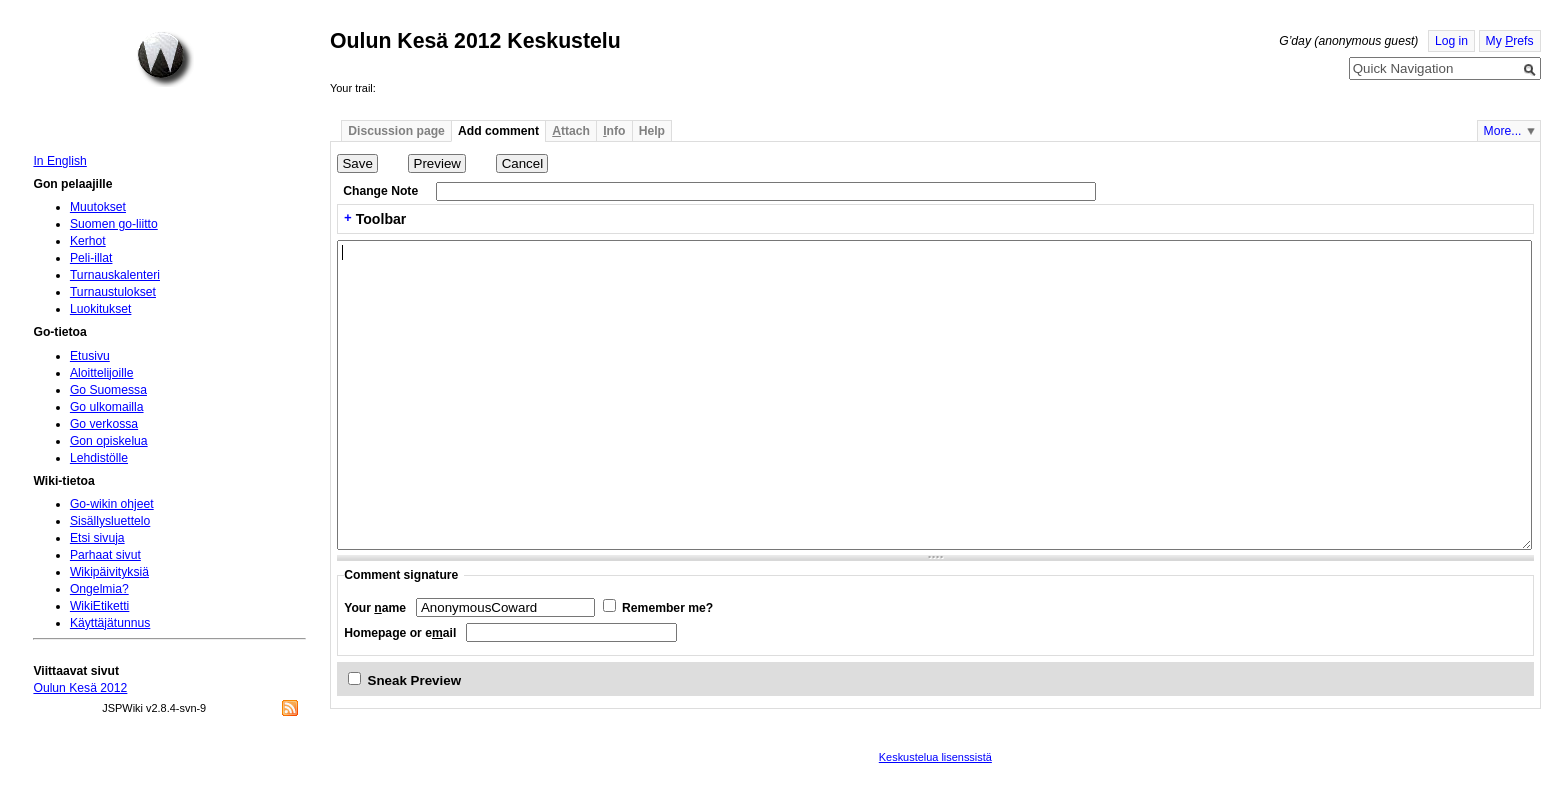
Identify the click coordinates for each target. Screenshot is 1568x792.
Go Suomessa (108, 390)
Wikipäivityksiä (109, 572)
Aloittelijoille (102, 373)
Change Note (380, 191)
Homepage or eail (400, 633)
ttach (571, 131)
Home (165, 59)
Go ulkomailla (107, 407)
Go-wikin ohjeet (112, 504)
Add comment (498, 131)
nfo (614, 131)
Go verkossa (104, 424)
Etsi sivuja (97, 538)
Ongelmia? (99, 589)
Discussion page (396, 131)
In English (59, 161)
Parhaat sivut (105, 555)
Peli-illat (91, 258)
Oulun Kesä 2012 (80, 688)
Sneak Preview (415, 680)
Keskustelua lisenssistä (935, 757)
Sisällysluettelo (110, 521)
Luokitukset (101, 309)
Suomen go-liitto (114, 224)
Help (652, 131)
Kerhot (88, 241)
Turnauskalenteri (115, 275)
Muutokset (98, 207)
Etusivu (90, 356)
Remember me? (667, 608)
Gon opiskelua (109, 441)
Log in (1451, 41)
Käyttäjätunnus (110, 623)
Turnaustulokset (113, 292)
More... (1503, 131)
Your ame (375, 608)
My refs (1510, 41)
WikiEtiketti (99, 606)
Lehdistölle (99, 458)
